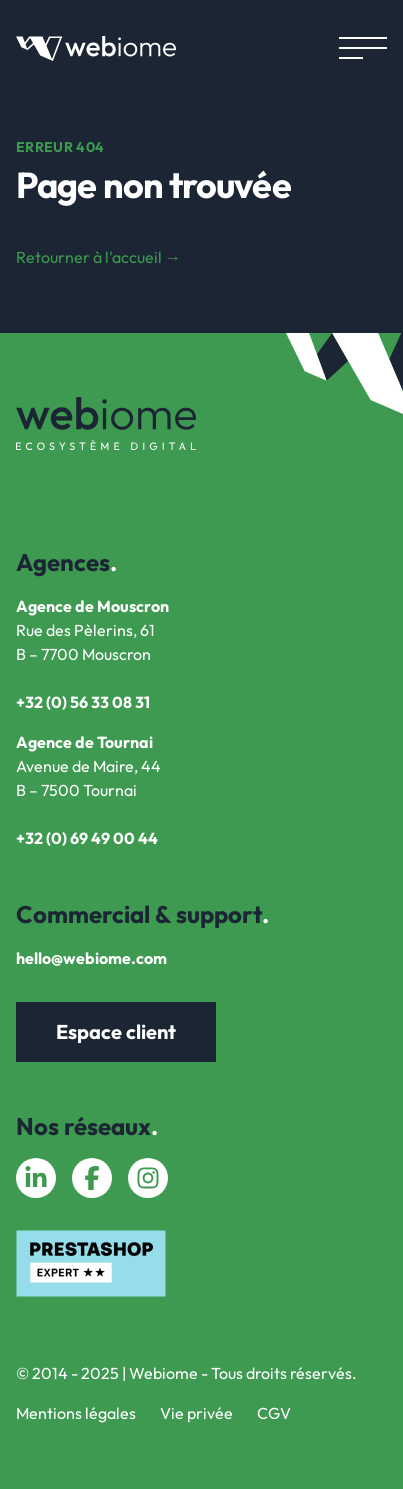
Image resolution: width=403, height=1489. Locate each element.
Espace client (116, 1031)
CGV (274, 1413)
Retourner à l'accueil (98, 257)
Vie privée (196, 1413)
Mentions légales (76, 1413)
